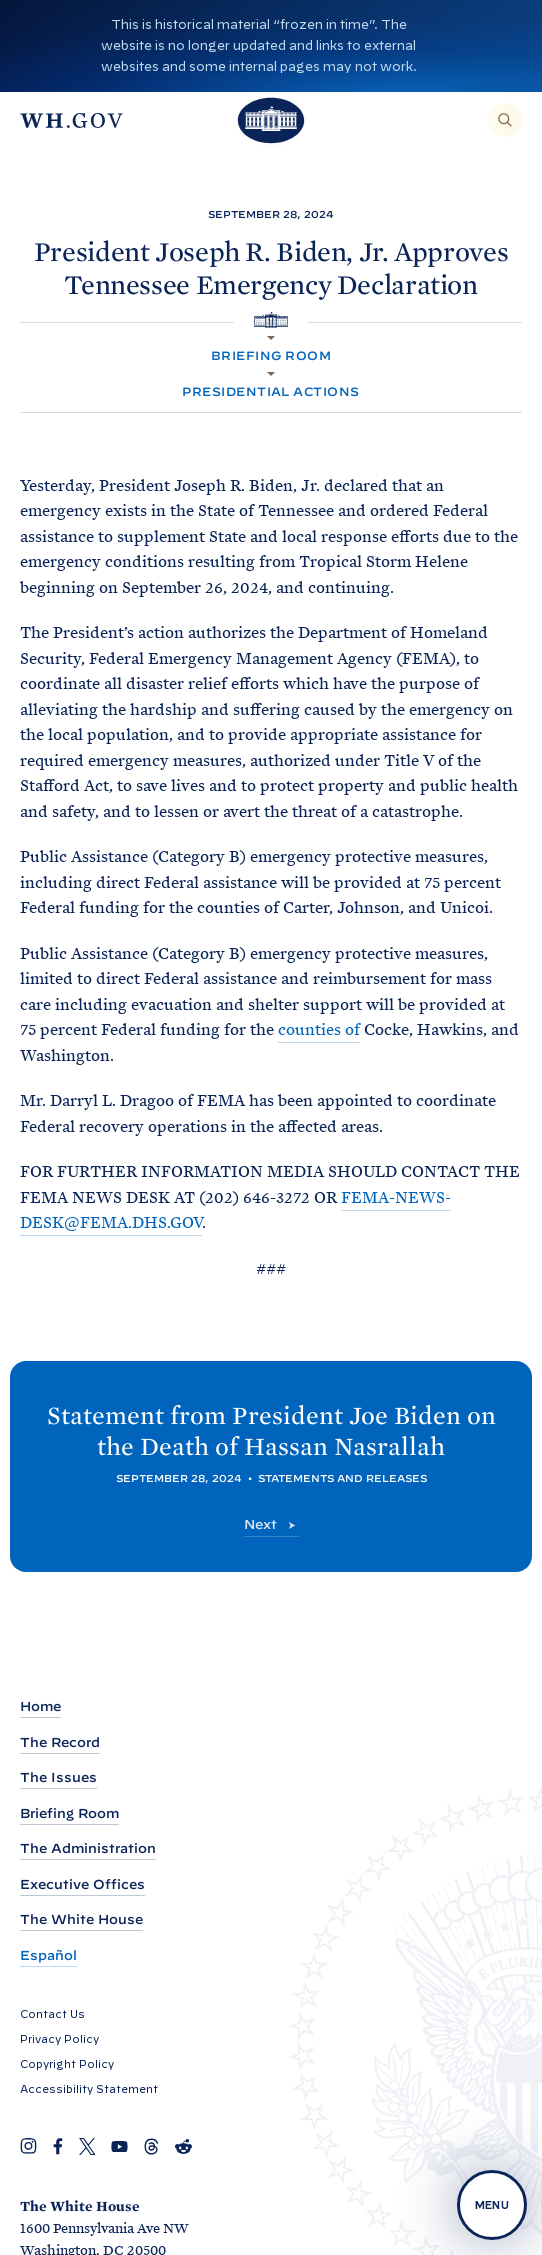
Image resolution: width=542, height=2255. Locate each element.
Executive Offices (82, 1884)
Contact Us (52, 2014)
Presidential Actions (271, 391)
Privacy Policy (59, 2039)
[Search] (505, 120)
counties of (319, 1029)
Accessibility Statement (89, 2089)
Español (48, 1955)
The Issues (58, 1777)
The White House (81, 1919)
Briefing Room (271, 355)
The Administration (88, 1848)
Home (40, 1706)
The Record (60, 1742)
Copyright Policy (67, 2064)
